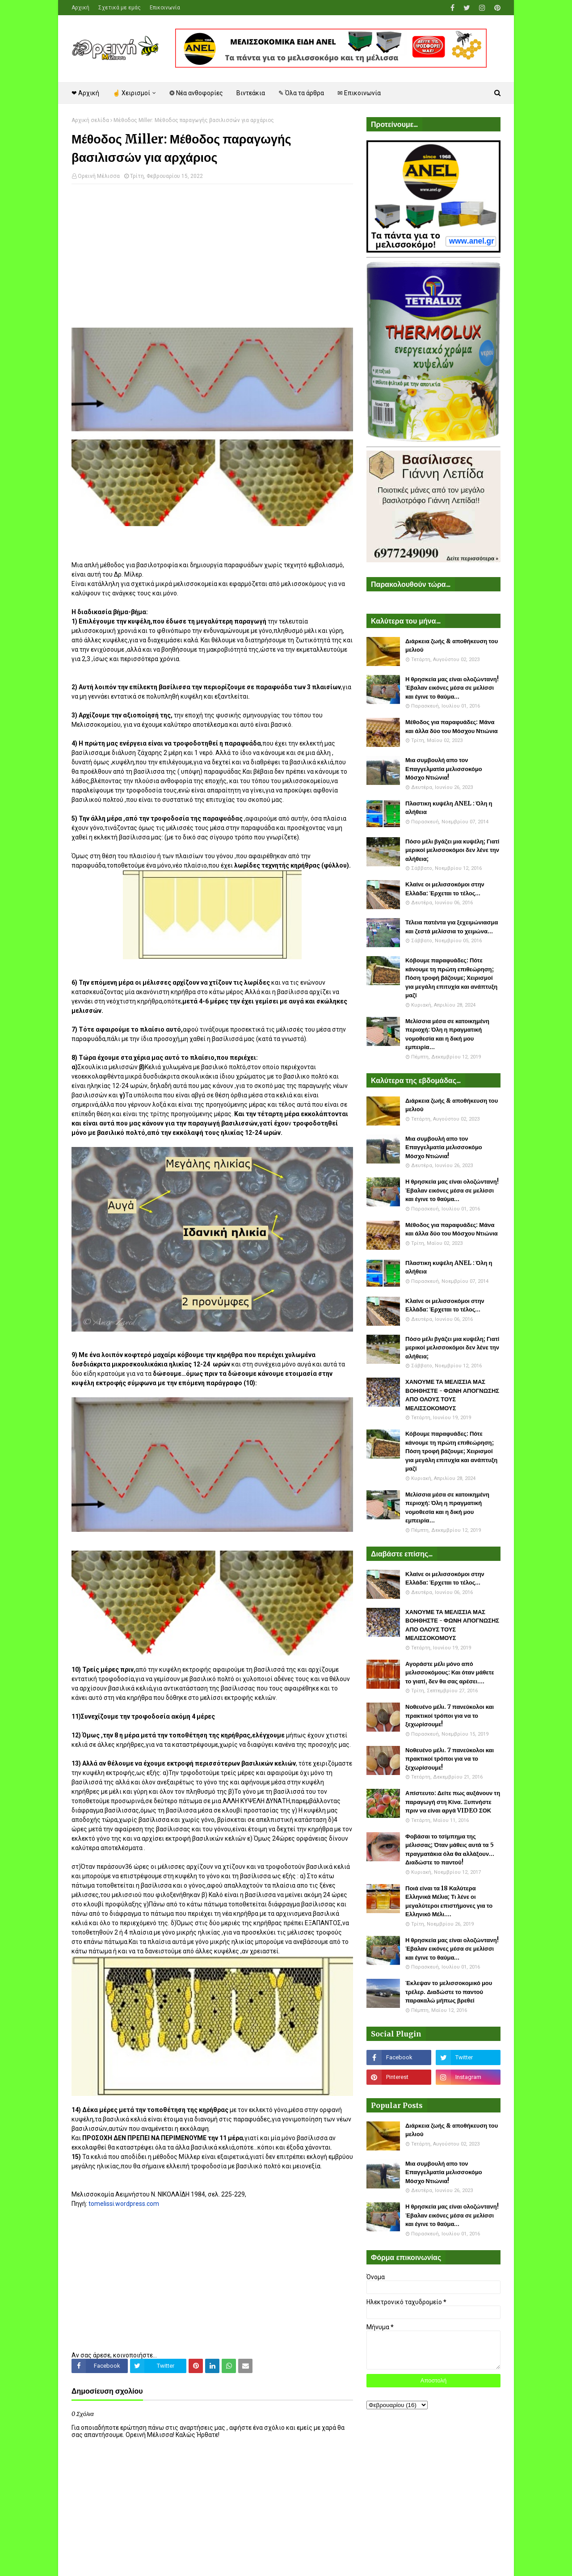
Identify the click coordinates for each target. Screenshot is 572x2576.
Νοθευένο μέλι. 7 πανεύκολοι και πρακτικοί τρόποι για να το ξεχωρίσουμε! (449, 1715)
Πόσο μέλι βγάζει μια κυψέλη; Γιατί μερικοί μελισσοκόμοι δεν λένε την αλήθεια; (452, 850)
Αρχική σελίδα (90, 120)
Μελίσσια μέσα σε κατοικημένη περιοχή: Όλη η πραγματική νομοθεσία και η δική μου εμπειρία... (447, 1034)
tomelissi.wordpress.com (123, 2203)
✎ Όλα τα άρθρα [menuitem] (301, 93)
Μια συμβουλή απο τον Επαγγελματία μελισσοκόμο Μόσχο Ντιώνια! (443, 768)
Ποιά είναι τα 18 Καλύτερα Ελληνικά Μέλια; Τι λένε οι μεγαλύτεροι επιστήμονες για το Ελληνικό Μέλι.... (448, 1901)
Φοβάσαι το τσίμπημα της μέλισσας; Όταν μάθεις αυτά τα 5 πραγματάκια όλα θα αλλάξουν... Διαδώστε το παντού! (449, 1850)
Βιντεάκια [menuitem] (250, 93)
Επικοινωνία (165, 7)
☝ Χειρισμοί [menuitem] (131, 93)
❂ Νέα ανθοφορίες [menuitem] (196, 93)
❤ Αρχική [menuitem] (85, 93)
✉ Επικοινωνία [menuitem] (359, 93)
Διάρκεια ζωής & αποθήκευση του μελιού (451, 645)
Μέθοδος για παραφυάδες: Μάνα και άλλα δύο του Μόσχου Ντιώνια (451, 726)
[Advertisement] (212, 255)
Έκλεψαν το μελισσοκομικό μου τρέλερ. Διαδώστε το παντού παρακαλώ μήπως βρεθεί (448, 1991)
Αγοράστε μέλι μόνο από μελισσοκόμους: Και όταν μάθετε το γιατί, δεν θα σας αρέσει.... (449, 1672)
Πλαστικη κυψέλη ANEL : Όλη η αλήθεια (448, 808)
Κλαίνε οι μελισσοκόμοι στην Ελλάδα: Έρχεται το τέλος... (444, 889)
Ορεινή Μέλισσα (99, 176)
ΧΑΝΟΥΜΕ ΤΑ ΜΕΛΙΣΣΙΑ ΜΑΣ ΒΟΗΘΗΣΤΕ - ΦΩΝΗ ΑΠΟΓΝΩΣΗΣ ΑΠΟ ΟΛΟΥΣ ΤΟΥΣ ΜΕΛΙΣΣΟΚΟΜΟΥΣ (452, 1395)
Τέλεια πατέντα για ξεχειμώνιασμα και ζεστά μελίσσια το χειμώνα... (451, 927)
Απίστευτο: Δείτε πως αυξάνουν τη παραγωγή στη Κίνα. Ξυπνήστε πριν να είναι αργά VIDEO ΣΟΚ (452, 1801)
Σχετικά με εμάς (119, 7)
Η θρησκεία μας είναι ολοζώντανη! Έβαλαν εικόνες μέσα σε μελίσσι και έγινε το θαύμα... (452, 687)
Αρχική (80, 7)
